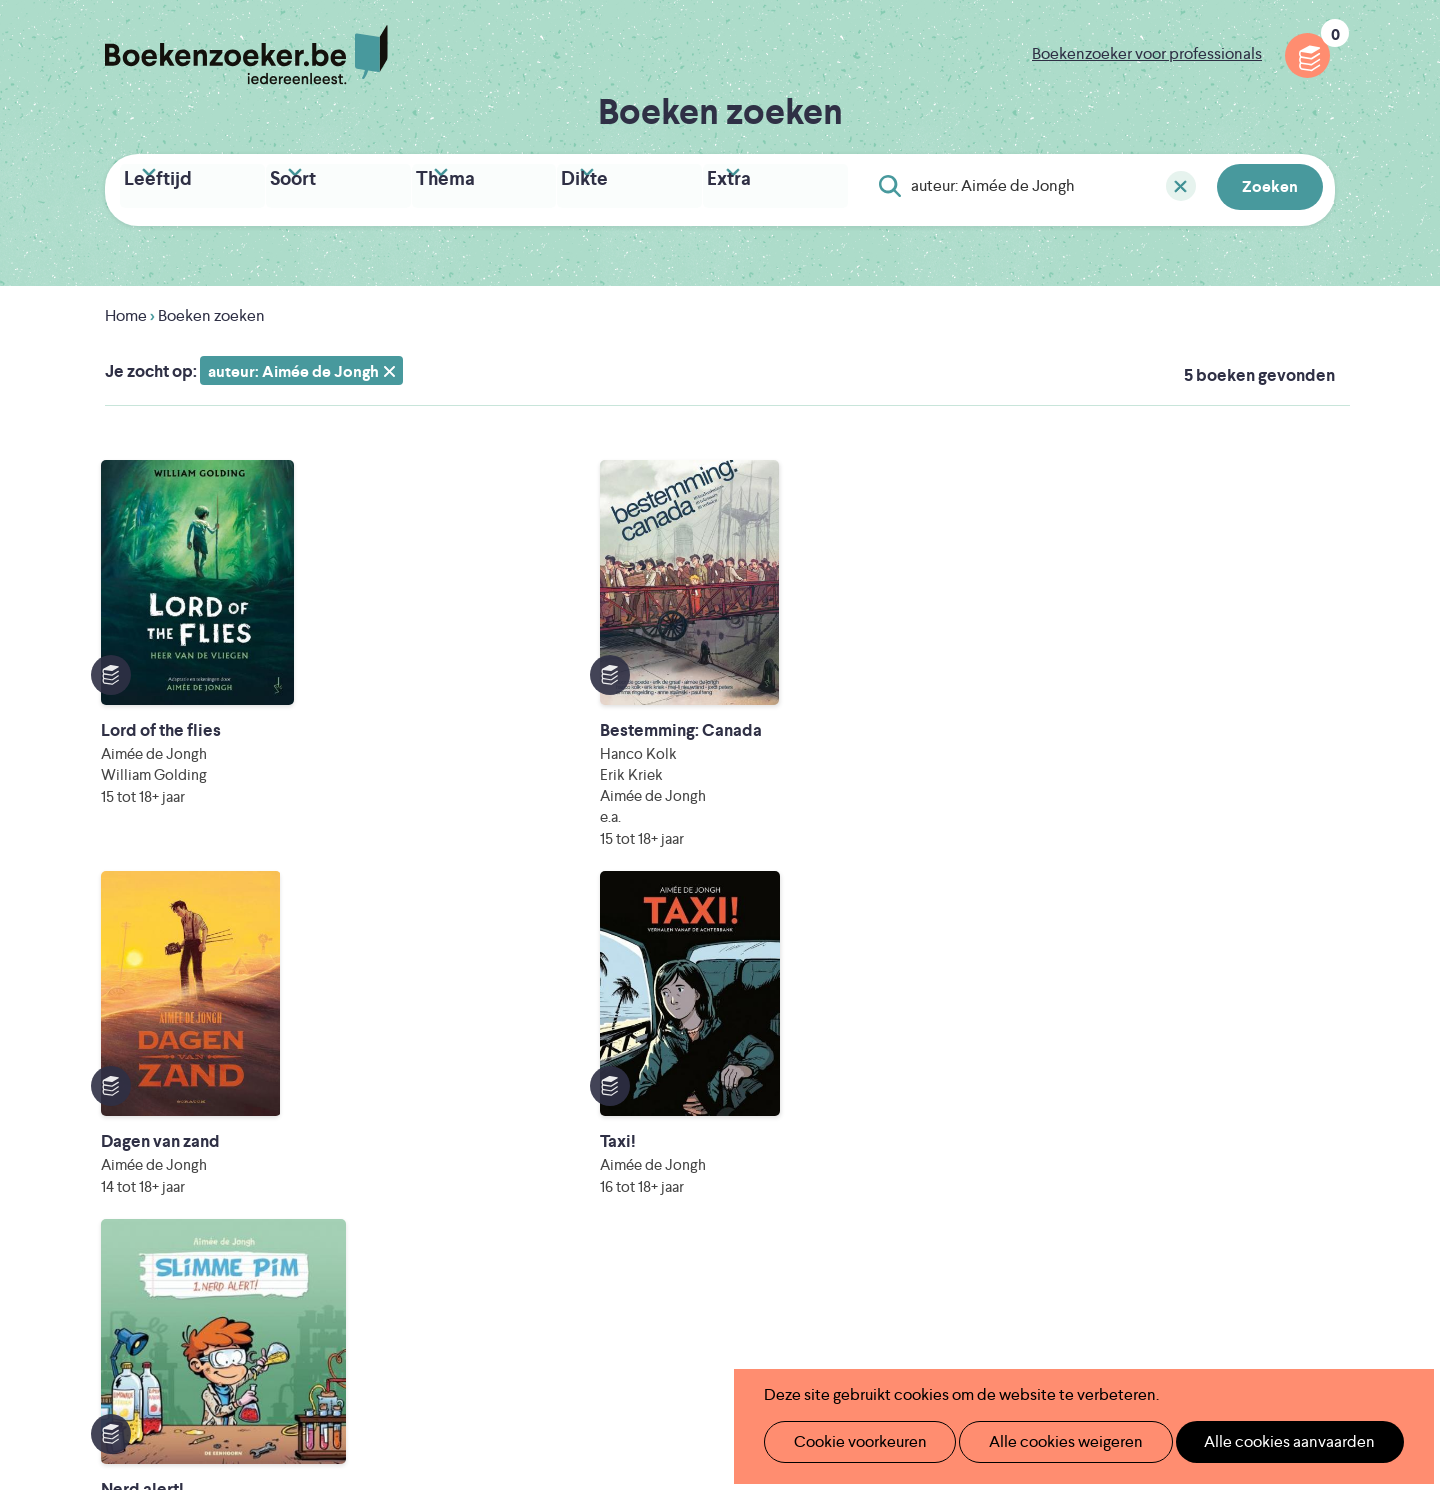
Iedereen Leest (813, 1240)
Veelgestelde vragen (595, 1180)
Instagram (1317, 1104)
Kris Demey (849, 1324)
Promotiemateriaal (589, 1148)
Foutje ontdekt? (855, 1020)
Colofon (828, 1116)
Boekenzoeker (246, 55)
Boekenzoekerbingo (597, 1116)
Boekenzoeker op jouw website (913, 1052)
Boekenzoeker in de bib (609, 1084)
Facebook (1288, 1104)
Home (126, 309)
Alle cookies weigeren (1045, 1441)
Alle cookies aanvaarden (1256, 1441)
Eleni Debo (672, 1324)
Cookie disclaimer (1271, 1040)
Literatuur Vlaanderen (1241, 1240)
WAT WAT (704, 1296)
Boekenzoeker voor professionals (1147, 53)
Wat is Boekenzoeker (599, 1020)
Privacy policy (1286, 1016)
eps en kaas (1031, 1324)
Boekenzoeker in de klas (611, 1052)
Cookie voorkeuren (851, 1441)
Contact (828, 1148)
